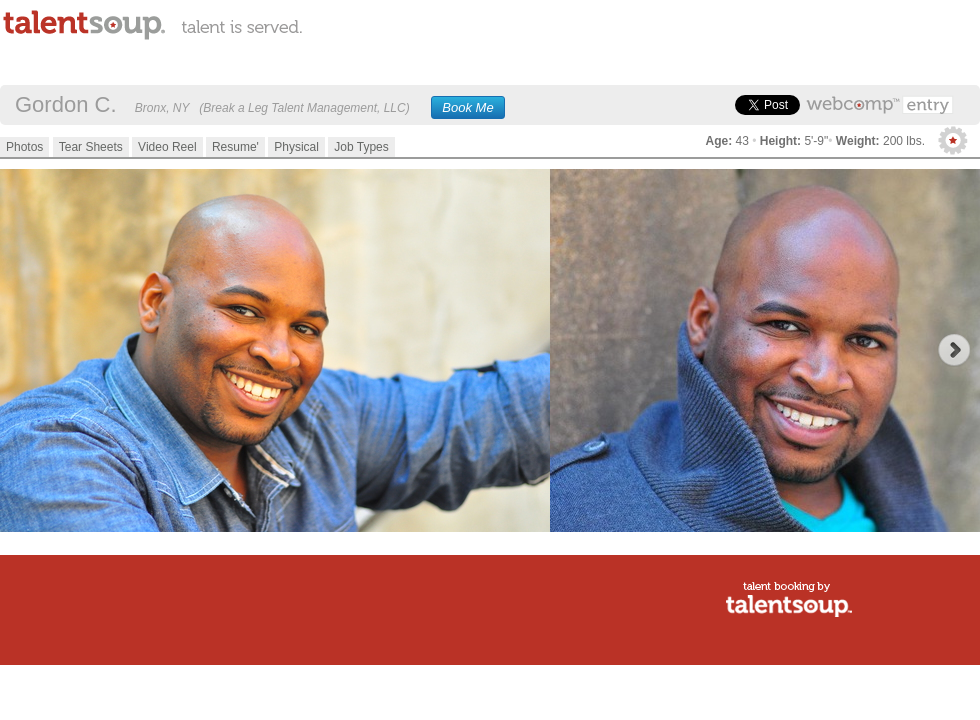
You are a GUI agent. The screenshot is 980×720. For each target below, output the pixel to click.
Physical (296, 147)
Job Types (361, 147)
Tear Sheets (91, 147)
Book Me (467, 107)
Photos (24, 147)
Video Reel (167, 147)
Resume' (235, 147)
